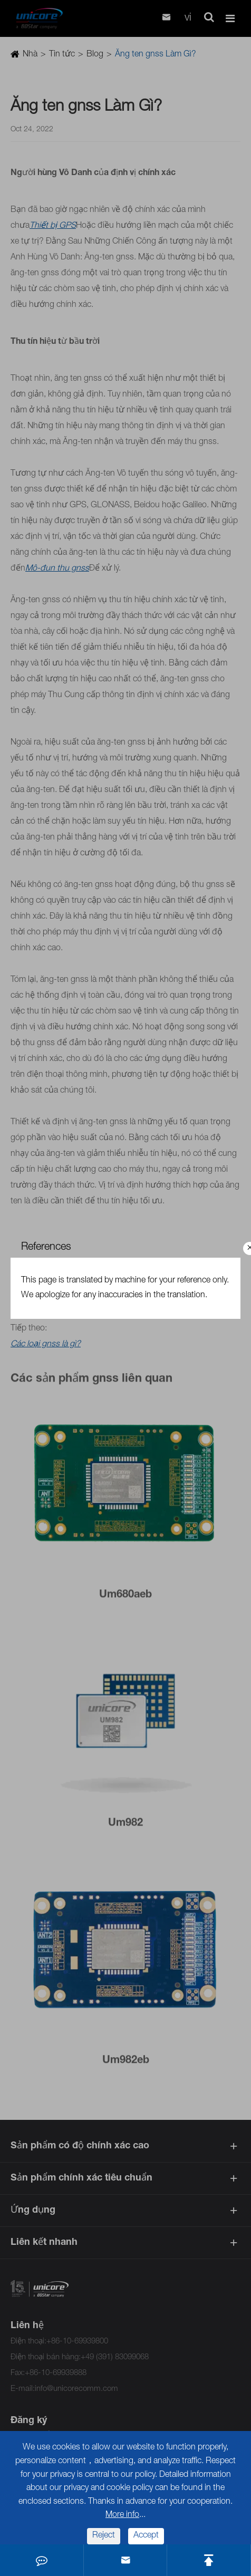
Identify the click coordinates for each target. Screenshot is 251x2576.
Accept (146, 2536)
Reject (103, 2536)
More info (122, 2515)
